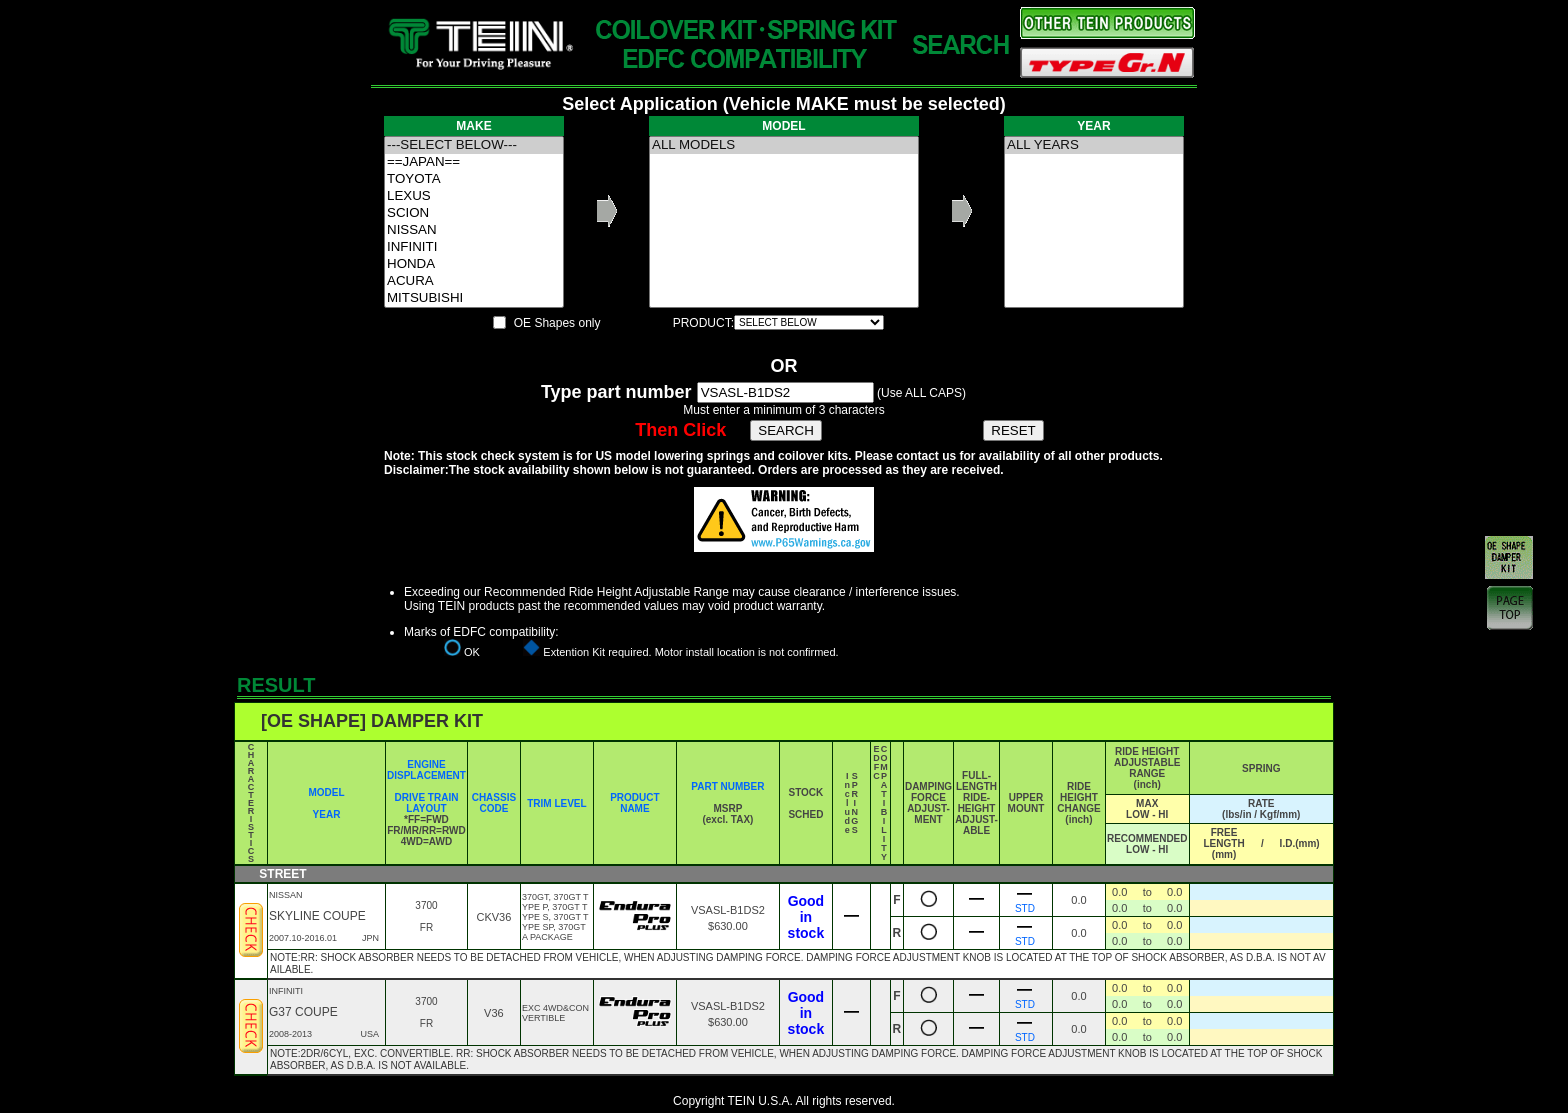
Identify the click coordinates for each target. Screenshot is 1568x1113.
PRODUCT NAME (634, 803)
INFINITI (474, 247)
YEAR (327, 814)
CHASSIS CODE (494, 803)
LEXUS (474, 196)
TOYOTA (474, 179)
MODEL (326, 792)
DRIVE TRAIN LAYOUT (427, 803)
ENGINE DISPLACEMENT (426, 770)
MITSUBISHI (474, 298)
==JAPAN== (474, 162)
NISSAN (474, 230)
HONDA (474, 264)
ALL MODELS (784, 145)
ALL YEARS (1094, 145)
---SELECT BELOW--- (474, 145)
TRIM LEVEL (556, 803)
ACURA (474, 281)
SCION (474, 213)
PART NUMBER (727, 786)
